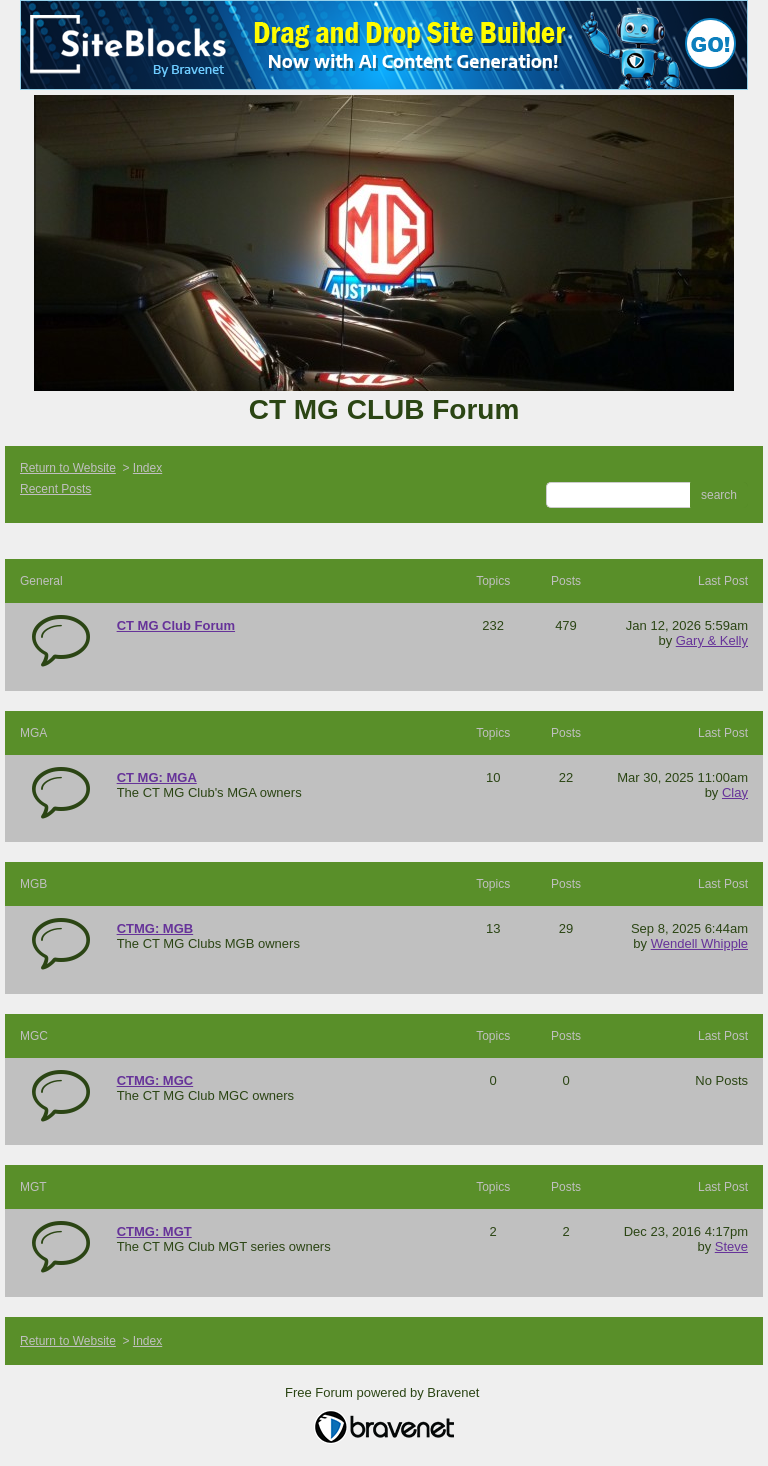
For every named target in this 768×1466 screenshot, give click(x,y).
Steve (731, 1246)
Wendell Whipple (699, 943)
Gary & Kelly (712, 640)
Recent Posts (55, 489)
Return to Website (68, 468)
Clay (735, 792)
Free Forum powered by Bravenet (384, 1392)
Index (147, 468)
